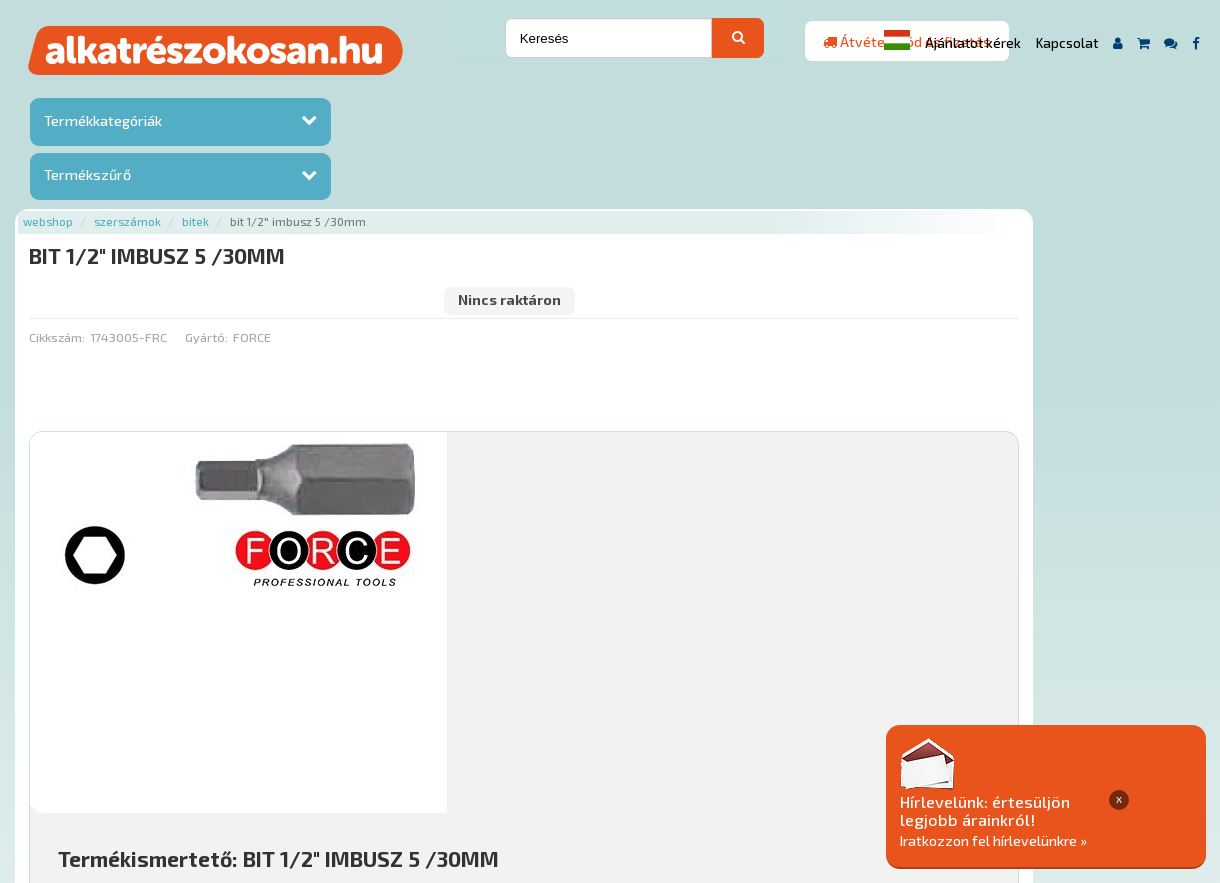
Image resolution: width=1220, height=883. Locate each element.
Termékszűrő (85, 178)
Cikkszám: (255, 175)
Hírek (389, 762)
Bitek (394, 92)
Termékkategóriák (101, 123)
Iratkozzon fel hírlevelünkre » (1066, 839)
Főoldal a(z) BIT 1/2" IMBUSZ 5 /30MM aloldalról (378, 698)
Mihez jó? (617, 596)
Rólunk (333, 762)
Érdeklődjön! (1075, 645)
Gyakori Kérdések (610, 762)
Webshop (247, 92)
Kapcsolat (1067, 43)
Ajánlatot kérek (973, 43)
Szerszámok (326, 92)
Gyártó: (404, 175)
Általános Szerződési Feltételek (787, 762)
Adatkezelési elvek (970, 762)
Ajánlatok (263, 762)
